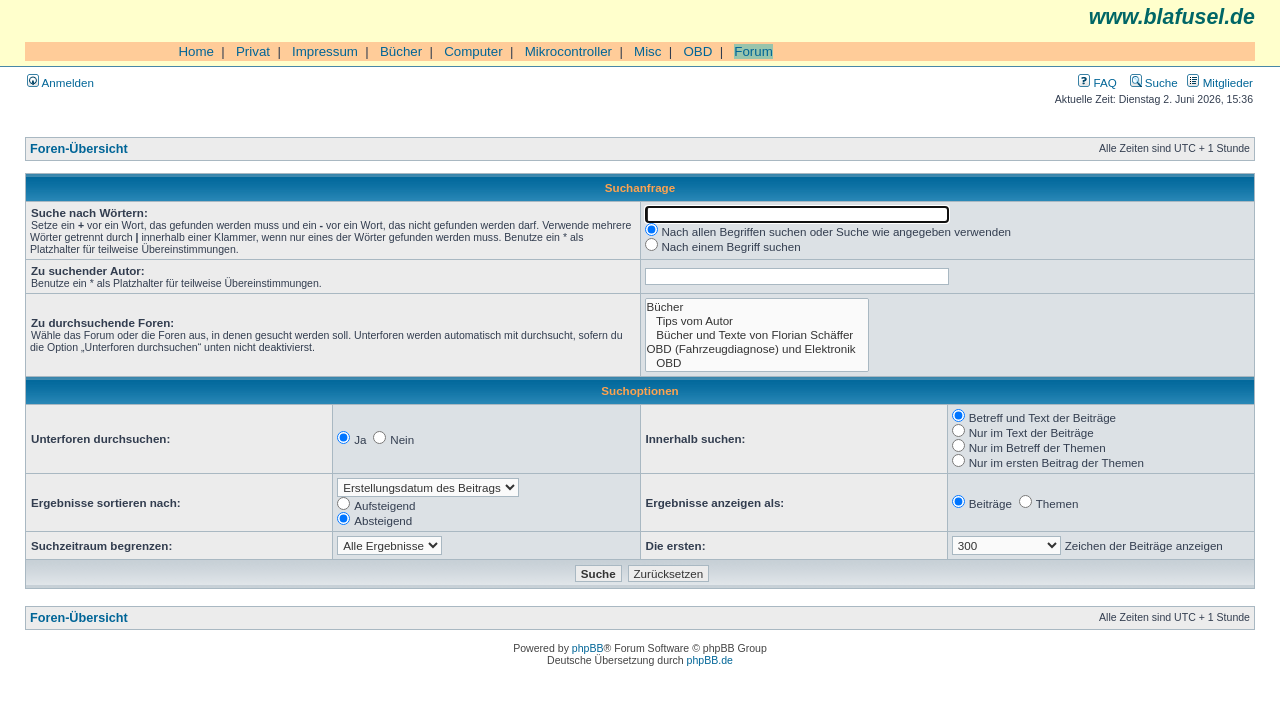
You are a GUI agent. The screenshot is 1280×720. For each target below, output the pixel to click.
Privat (253, 51)
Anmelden (60, 82)
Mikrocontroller (568, 51)
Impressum (325, 51)
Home (196, 51)
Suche (1154, 82)
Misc (647, 51)
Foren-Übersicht (79, 149)
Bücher (401, 51)
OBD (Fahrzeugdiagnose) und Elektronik (757, 349)
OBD (697, 51)
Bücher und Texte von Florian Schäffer (757, 335)
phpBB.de (710, 660)
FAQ (1097, 82)
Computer (473, 51)
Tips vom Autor (757, 321)
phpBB (588, 648)
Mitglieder (1220, 82)
